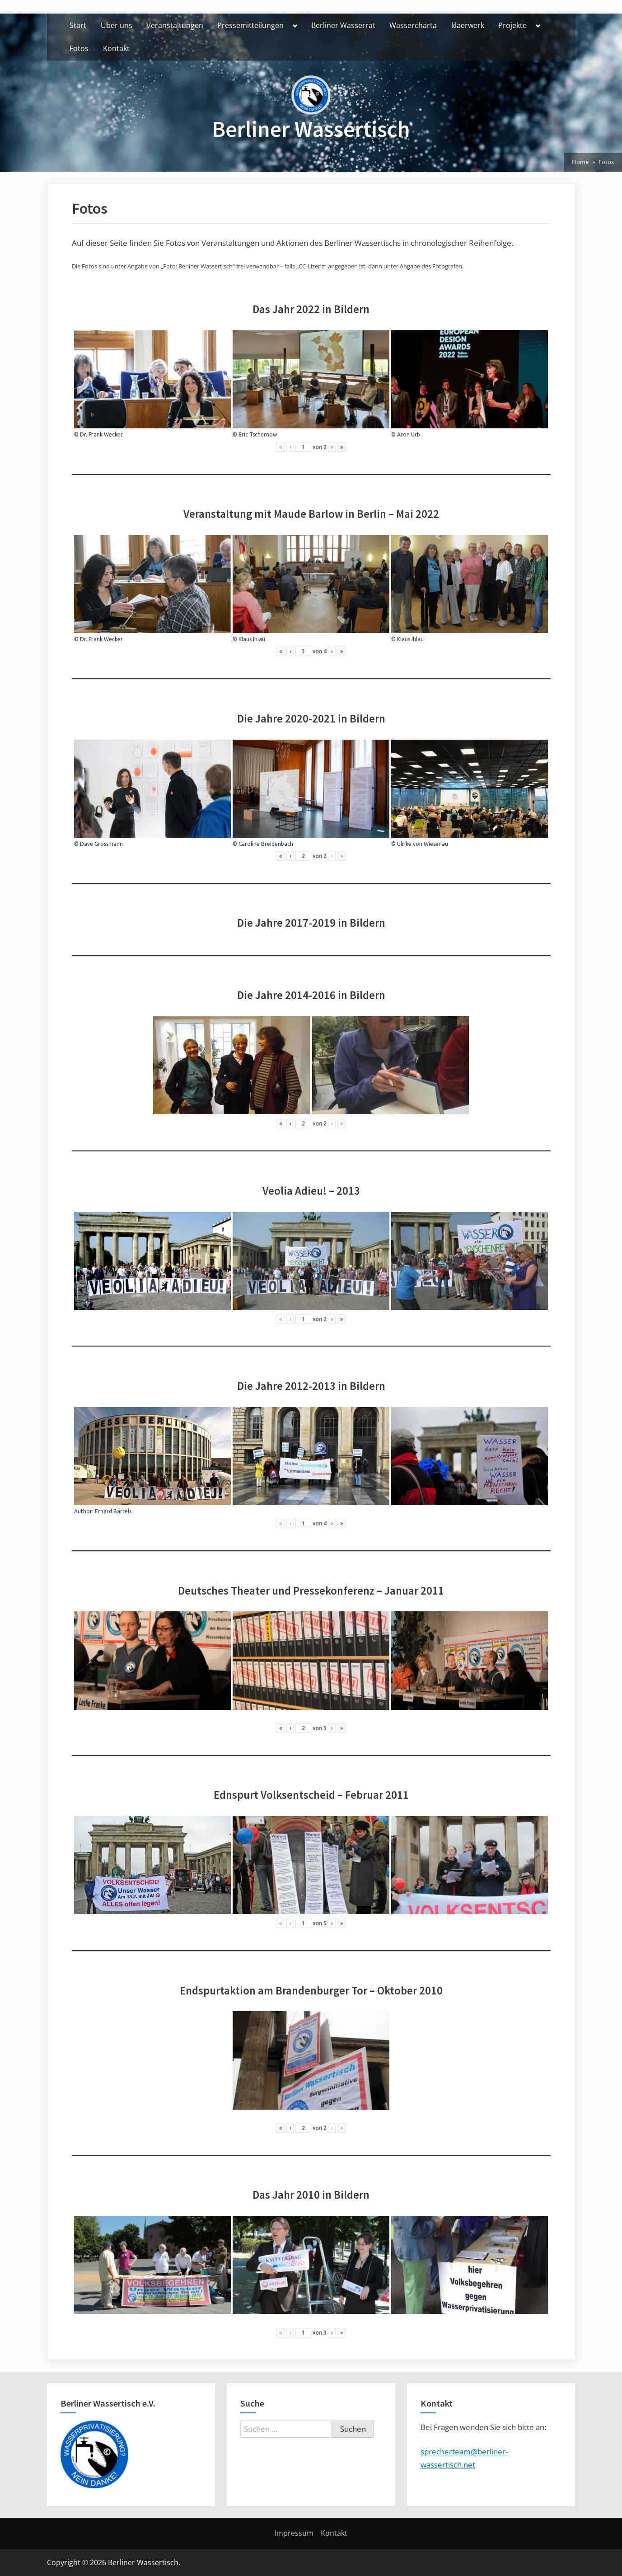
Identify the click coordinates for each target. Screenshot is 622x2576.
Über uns (116, 25)
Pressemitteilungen (250, 25)
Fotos (79, 48)
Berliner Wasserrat (343, 25)
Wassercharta (413, 25)
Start (78, 25)
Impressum (294, 2533)
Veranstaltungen (174, 25)
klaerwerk (467, 25)
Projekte (512, 25)
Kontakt (116, 48)
